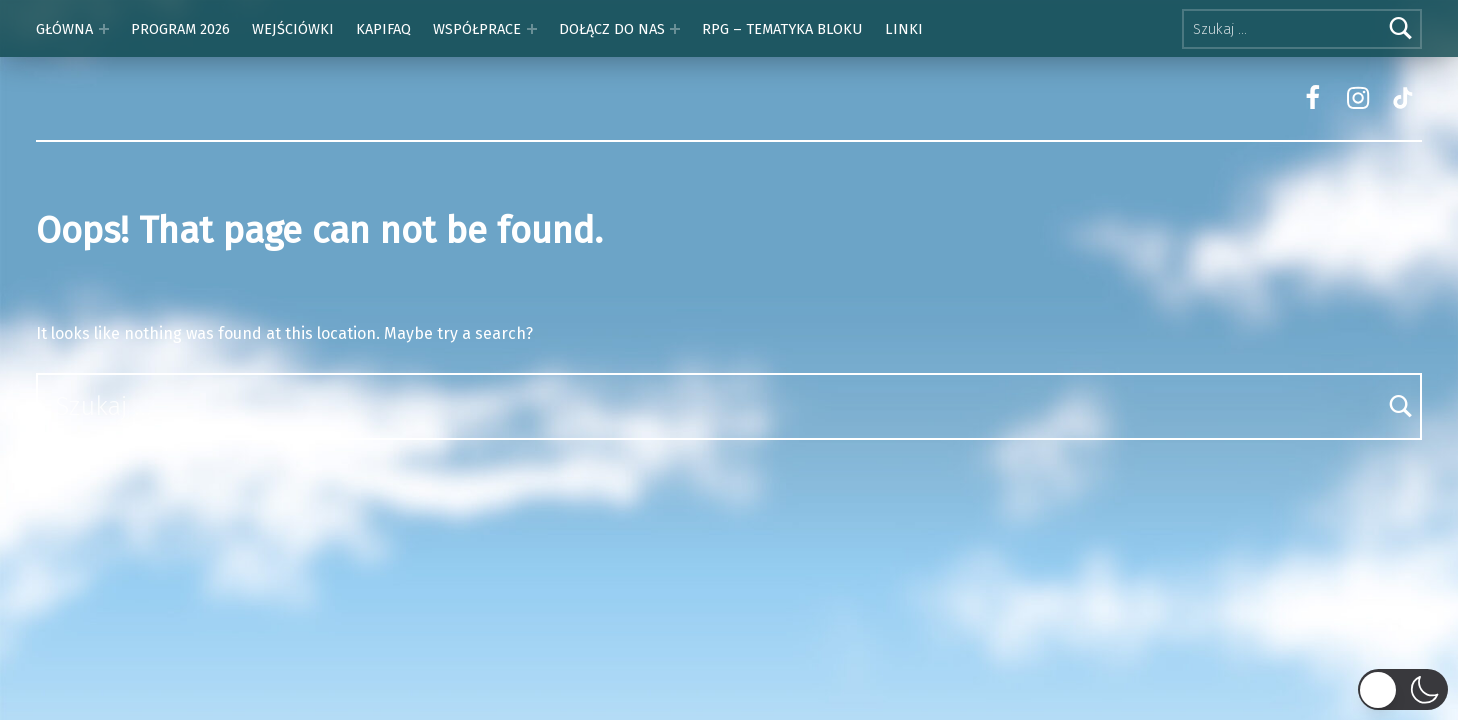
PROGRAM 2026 (180, 29)
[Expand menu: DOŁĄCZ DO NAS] (675, 29)
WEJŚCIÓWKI (293, 29)
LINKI (904, 29)
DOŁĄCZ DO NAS (612, 29)
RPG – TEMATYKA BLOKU (782, 29)
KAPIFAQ (383, 29)
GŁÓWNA (64, 29)
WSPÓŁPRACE (477, 29)
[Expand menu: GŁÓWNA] (104, 29)
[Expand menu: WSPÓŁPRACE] (532, 29)
